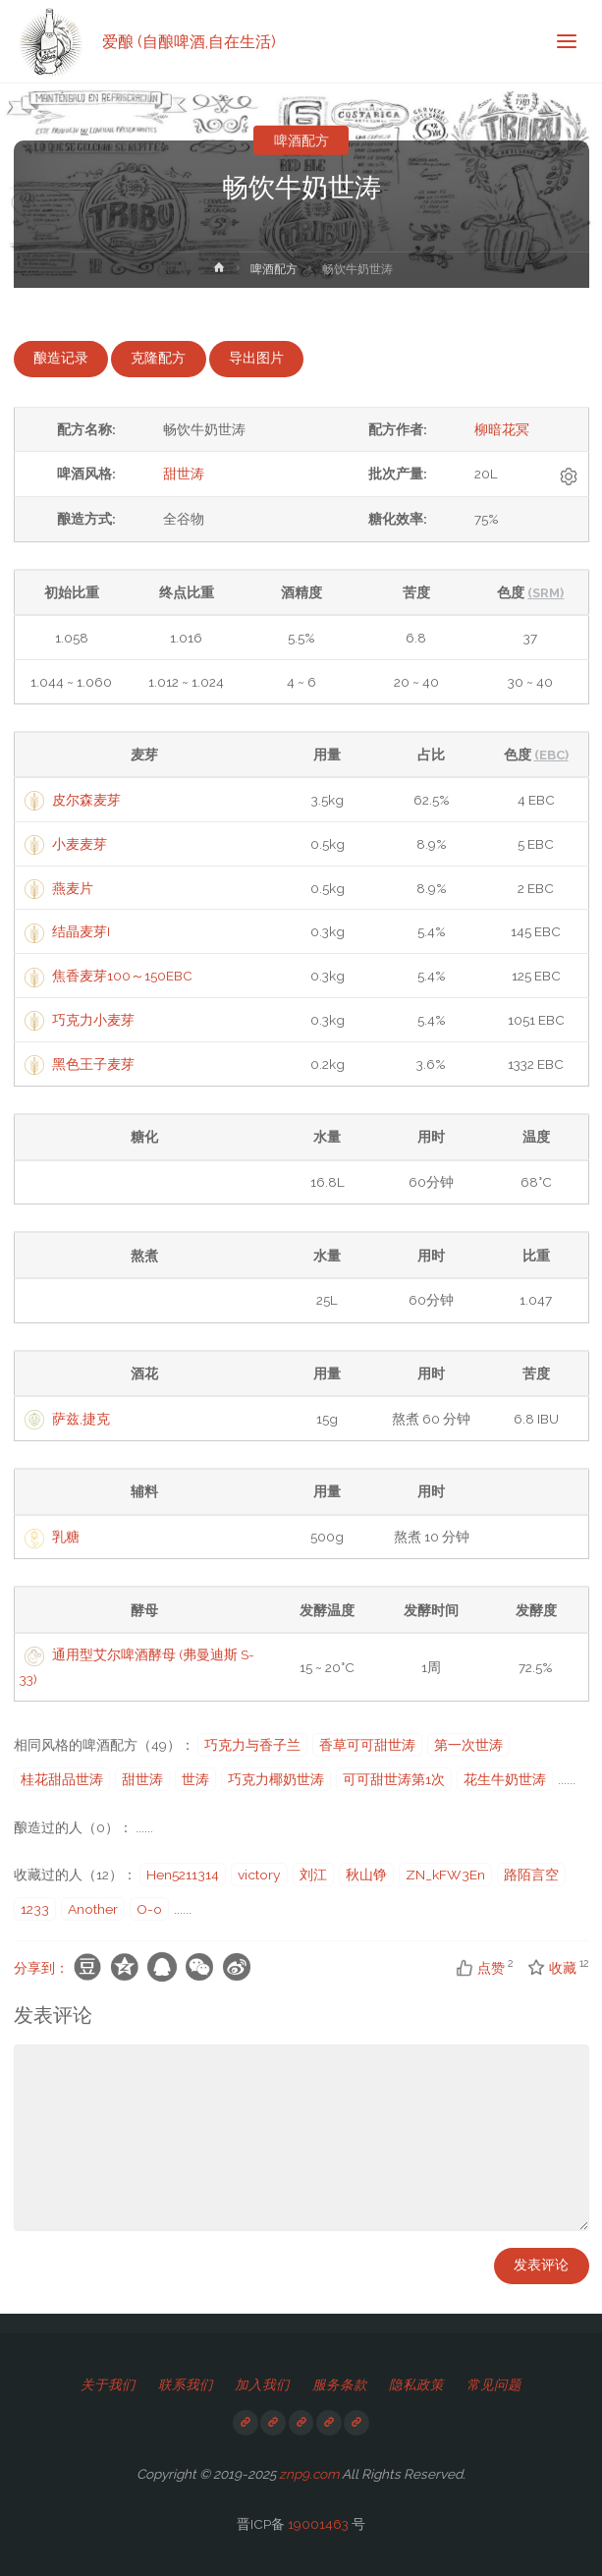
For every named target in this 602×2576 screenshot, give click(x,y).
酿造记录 (60, 357)
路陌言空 (531, 1874)
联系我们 (185, 2384)
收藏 (552, 1968)
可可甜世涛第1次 (394, 1779)
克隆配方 (158, 357)
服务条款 (339, 2384)
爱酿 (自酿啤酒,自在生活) (189, 40)
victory (259, 1874)
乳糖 (66, 1536)
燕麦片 (72, 888)
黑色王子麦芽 (93, 1064)
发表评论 (541, 2264)
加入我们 (262, 2384)
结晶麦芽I (81, 931)
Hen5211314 (182, 1874)
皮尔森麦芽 (86, 800)
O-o (149, 1909)
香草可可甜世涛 (367, 1745)
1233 (35, 1909)
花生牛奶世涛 (505, 1779)
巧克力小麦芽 (93, 1020)
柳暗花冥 (501, 429)
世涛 (195, 1779)
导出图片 (256, 357)
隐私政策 (416, 2384)
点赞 (481, 1968)
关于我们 (108, 2384)
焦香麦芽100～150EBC (122, 975)
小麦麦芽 (79, 844)
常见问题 (493, 2384)
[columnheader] (144, 755)
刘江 (313, 1874)
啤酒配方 (301, 139)
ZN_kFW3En (445, 1874)
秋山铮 (366, 1874)
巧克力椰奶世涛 (276, 1779)
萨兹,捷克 (81, 1419)
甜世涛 (183, 473)
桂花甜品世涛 (62, 1779)
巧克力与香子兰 (252, 1745)
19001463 (318, 2524)
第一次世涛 (468, 1745)
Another (93, 1909)
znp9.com (309, 2474)
